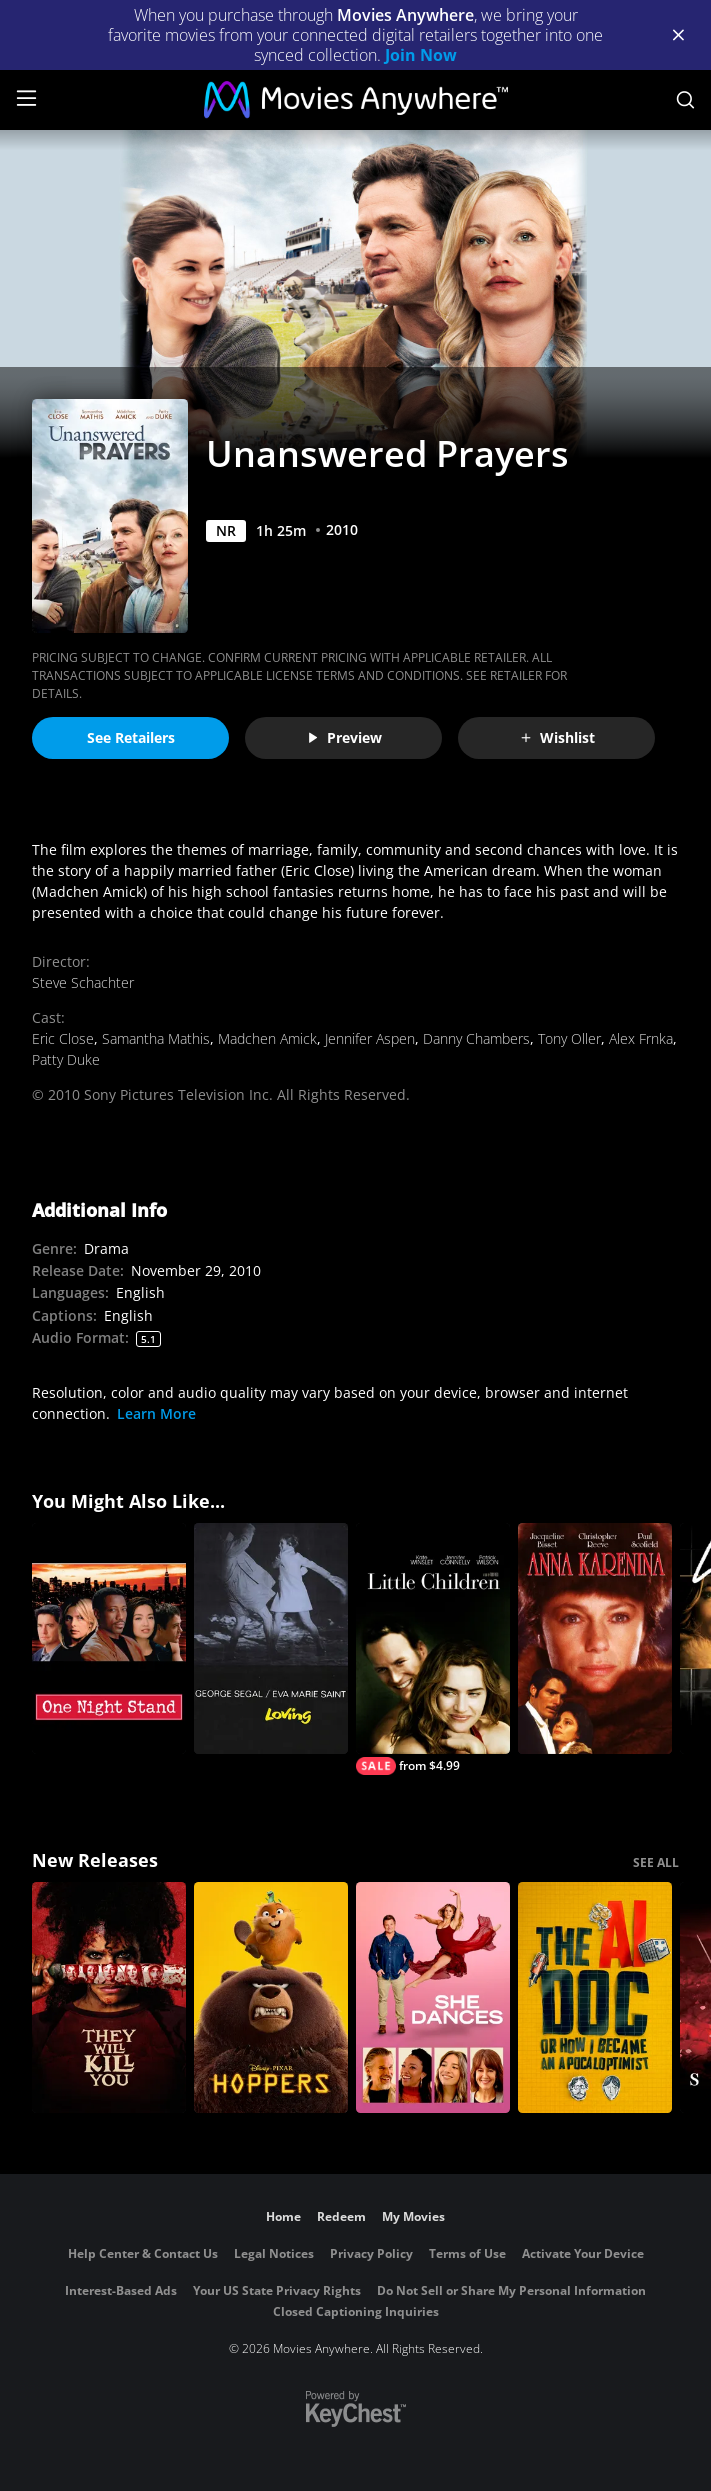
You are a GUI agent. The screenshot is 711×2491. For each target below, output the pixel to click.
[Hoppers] (271, 1997)
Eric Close (63, 1038)
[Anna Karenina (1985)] (595, 1638)
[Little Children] (433, 1649)
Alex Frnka (641, 1038)
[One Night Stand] (109, 1638)
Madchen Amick (267, 1038)
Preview (344, 737)
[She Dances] (433, 1997)
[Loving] (271, 1638)
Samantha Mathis (156, 1038)
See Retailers (131, 737)
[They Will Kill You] (109, 1997)
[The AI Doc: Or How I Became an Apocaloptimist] (595, 1997)
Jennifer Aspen (370, 1038)
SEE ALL (656, 1862)
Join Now (421, 55)
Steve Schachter (83, 982)
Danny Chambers (476, 1038)
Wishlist (557, 737)
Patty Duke (66, 1059)
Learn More (156, 1413)
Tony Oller (569, 1038)
